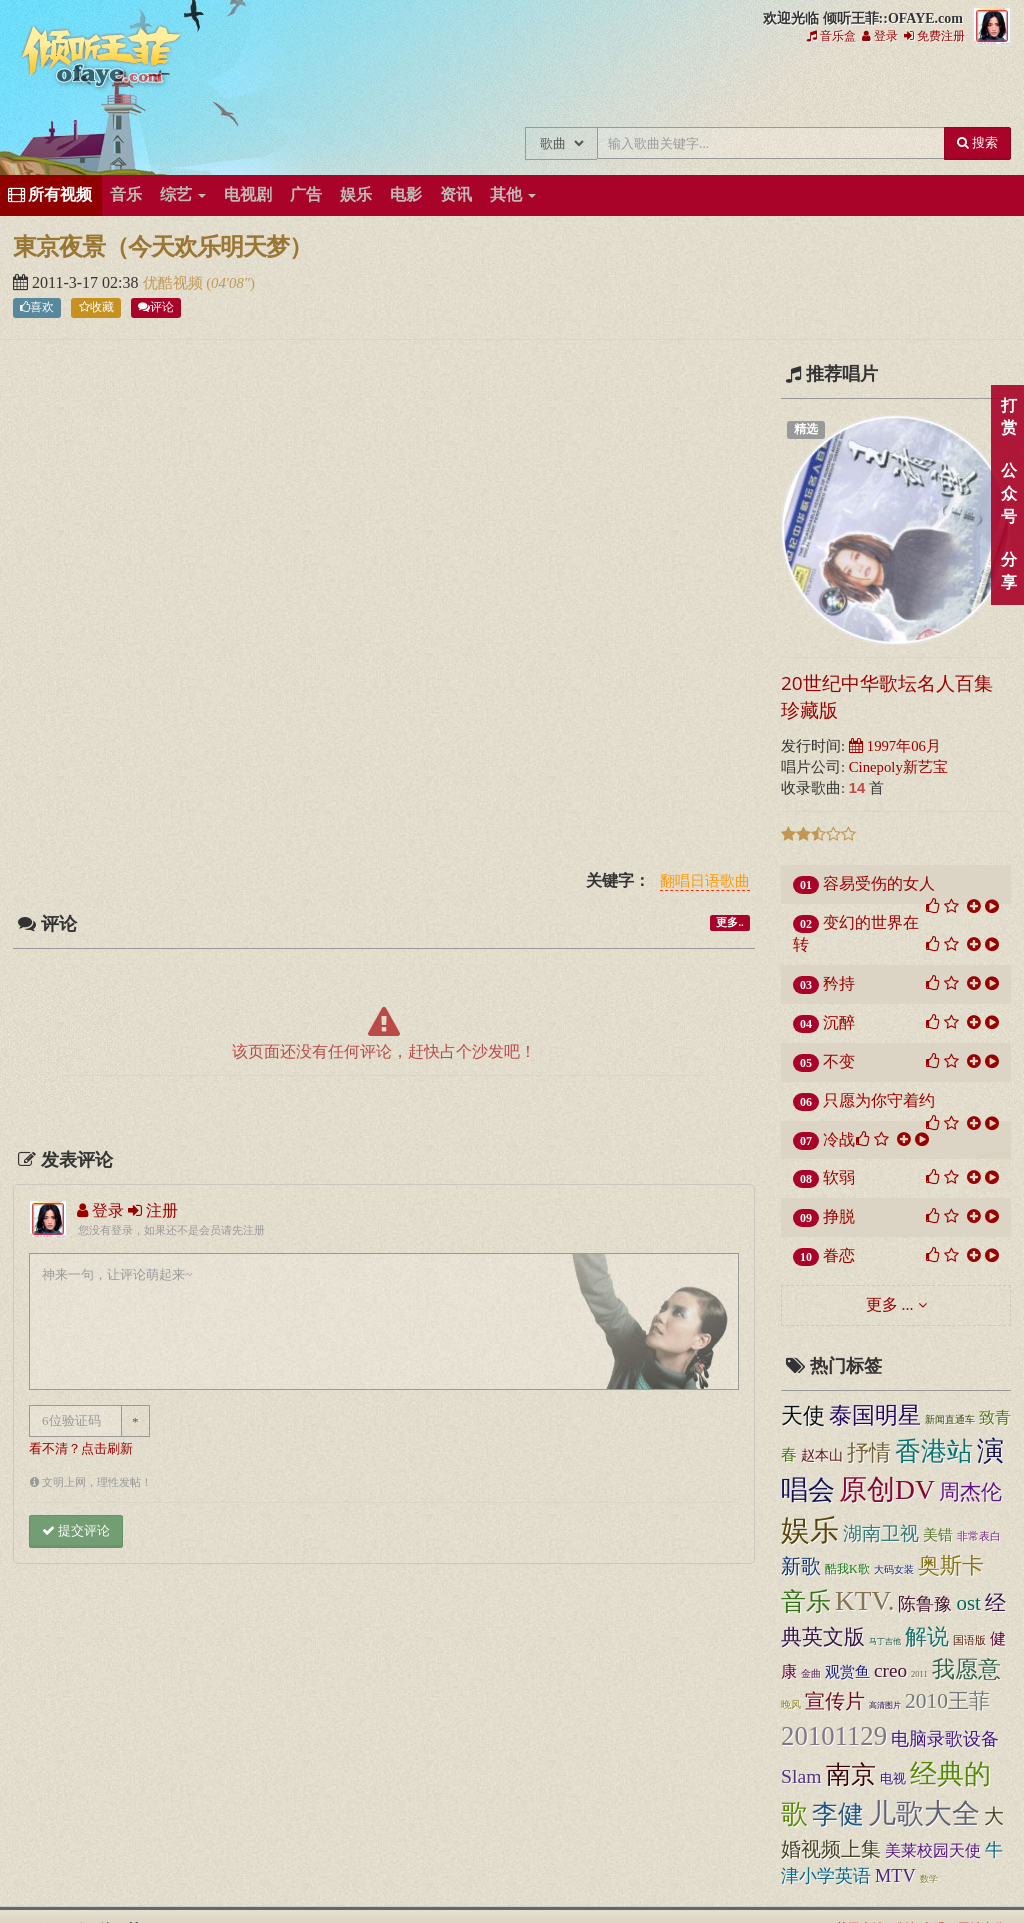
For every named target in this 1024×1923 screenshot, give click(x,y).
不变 (839, 1061)
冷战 (839, 1139)
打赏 (1008, 417)
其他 (513, 194)
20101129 (834, 1736)
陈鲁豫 (925, 1604)
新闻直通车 (950, 1420)
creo (890, 1670)
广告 (306, 194)
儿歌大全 (924, 1813)
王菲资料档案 (915, 88)
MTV (895, 1876)
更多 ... (890, 1304)
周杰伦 (970, 1492)
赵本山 (822, 1455)
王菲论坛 (714, 88)
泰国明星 (875, 1415)
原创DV (887, 1489)
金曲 (811, 1673)
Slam (801, 1776)
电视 (893, 1778)
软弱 (839, 1177)
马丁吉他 (885, 1641)
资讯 (456, 194)
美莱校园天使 (933, 1850)
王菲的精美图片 (580, 88)
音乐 (126, 194)
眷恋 (839, 1255)
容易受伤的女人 (879, 883)
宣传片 (835, 1701)
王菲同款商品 (982, 88)
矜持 (839, 983)
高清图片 (885, 1705)
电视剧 (248, 194)
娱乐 (356, 194)
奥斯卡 (951, 1566)
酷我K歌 (847, 1569)
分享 (1008, 571)
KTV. (864, 1601)
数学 (929, 1879)
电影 (406, 194)
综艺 (183, 194)
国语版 (969, 1640)
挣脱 (839, 1216)
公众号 (1008, 493)
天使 (803, 1415)
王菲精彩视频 (647, 88)
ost (968, 1603)
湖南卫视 (881, 1533)
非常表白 (979, 1536)
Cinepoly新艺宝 (898, 767)
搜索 (977, 142)
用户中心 (848, 88)
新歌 (801, 1566)
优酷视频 (175, 283)
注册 (153, 1210)
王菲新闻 (513, 88)
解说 (927, 1636)
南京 (851, 1774)
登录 (880, 36)
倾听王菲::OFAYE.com (102, 60)
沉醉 (839, 1022)
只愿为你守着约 (879, 1100)
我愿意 (966, 1669)
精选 (806, 429)
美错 (938, 1535)
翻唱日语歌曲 (705, 882)
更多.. (729, 922)
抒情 (869, 1452)
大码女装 (894, 1569)
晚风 (791, 1704)
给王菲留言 (781, 88)
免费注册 (934, 36)
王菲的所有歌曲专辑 (446, 88)
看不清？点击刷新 (81, 1449)
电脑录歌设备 (945, 1739)
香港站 (934, 1451)
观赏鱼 (847, 1671)
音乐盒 (831, 36)
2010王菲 (947, 1701)
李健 (838, 1814)
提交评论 (76, 1530)
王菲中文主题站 (379, 88)
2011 (919, 1674)
